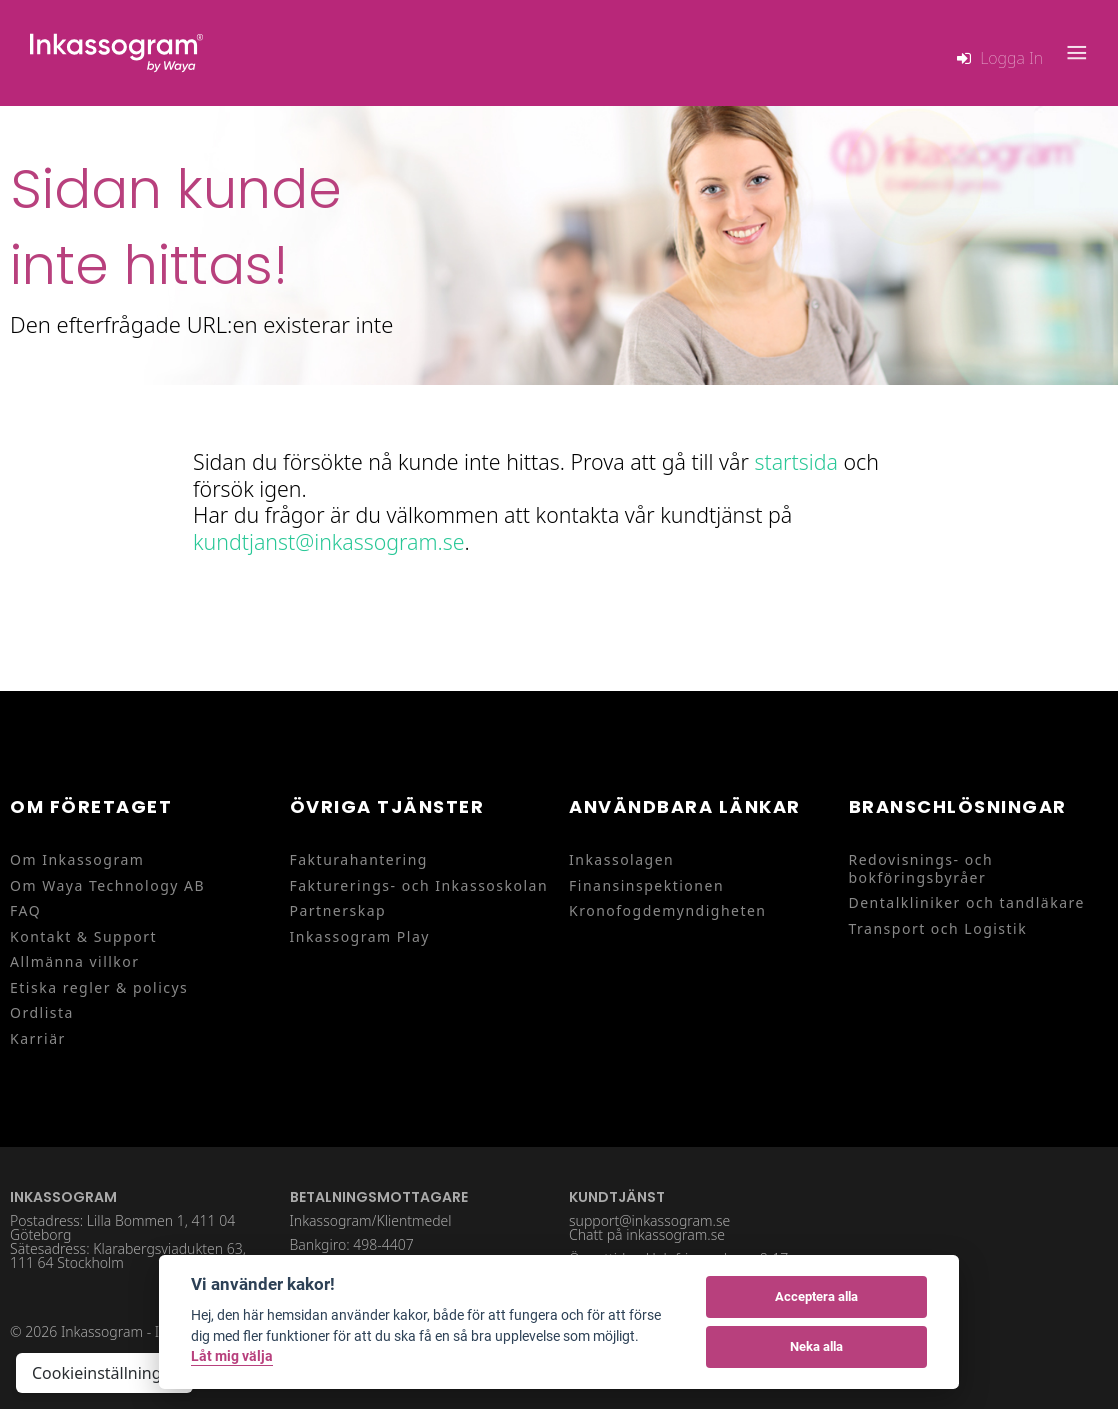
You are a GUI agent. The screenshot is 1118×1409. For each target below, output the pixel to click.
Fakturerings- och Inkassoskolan (419, 885)
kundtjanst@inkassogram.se (329, 541)
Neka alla (816, 1346)
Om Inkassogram (77, 859)
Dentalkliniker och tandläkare (967, 902)
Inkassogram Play (360, 936)
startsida (795, 461)
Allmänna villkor (75, 961)
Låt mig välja (232, 1356)
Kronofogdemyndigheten (668, 910)
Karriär (38, 1038)
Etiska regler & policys (99, 987)
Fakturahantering (359, 859)
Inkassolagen (621, 859)
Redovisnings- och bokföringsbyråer (921, 868)
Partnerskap (338, 910)
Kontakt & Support (83, 936)
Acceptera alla (816, 1296)
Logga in (1011, 58)
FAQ (25, 910)
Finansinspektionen (646, 885)
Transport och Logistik (938, 928)
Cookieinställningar (104, 1373)
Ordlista (42, 1012)
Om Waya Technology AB (107, 885)
